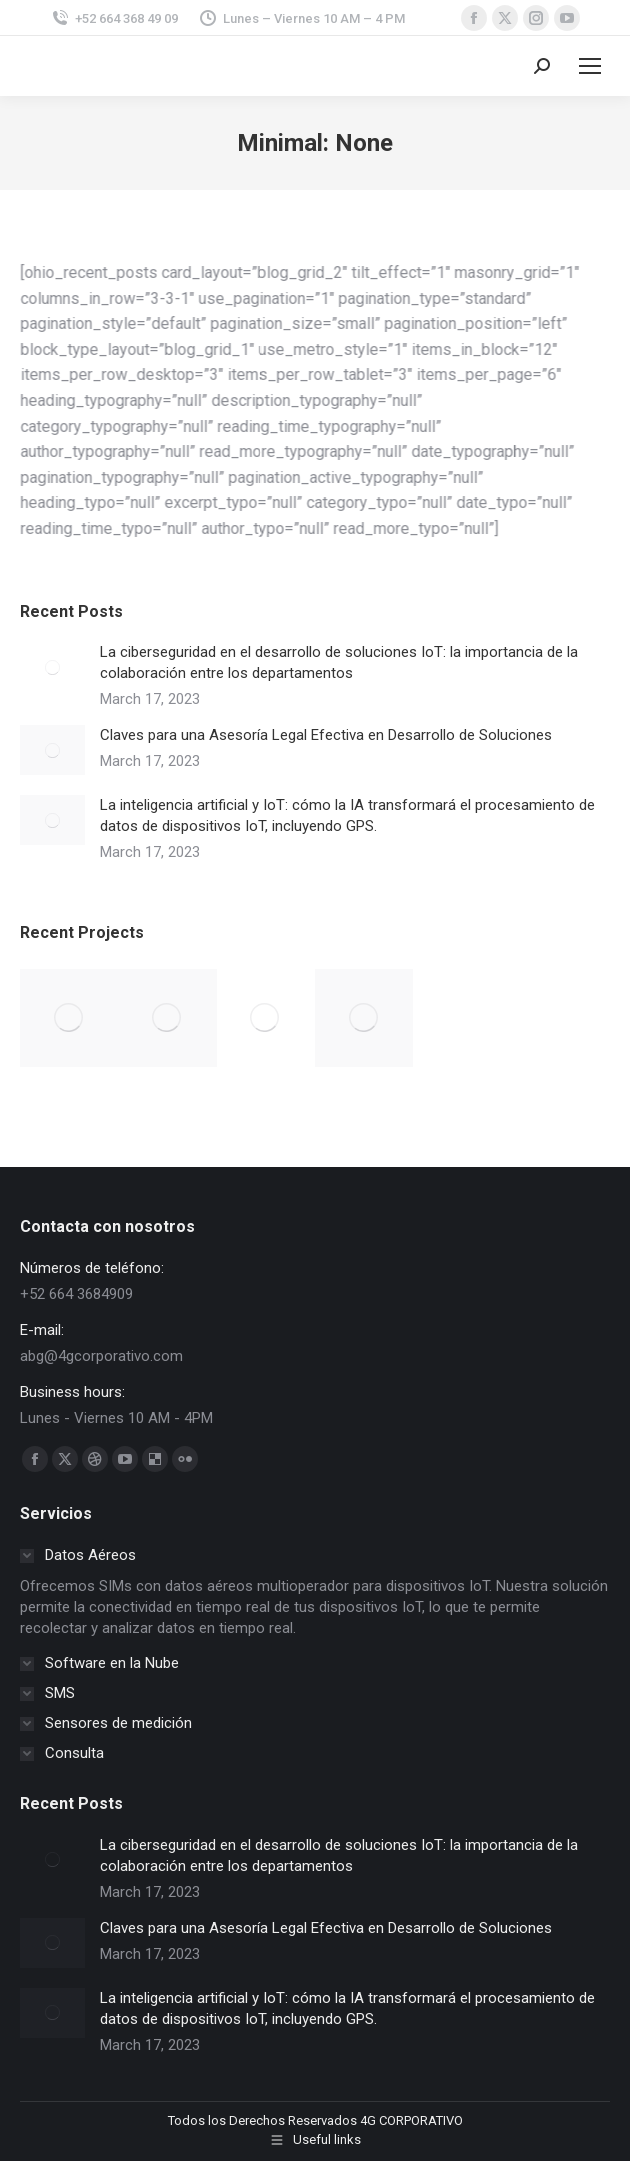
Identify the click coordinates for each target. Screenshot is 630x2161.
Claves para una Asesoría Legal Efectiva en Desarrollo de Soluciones (326, 735)
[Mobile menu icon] (590, 66)
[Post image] (52, 667)
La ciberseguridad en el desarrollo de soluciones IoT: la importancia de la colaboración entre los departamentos (339, 662)
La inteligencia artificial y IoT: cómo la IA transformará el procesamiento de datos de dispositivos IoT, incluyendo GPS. (347, 815)
